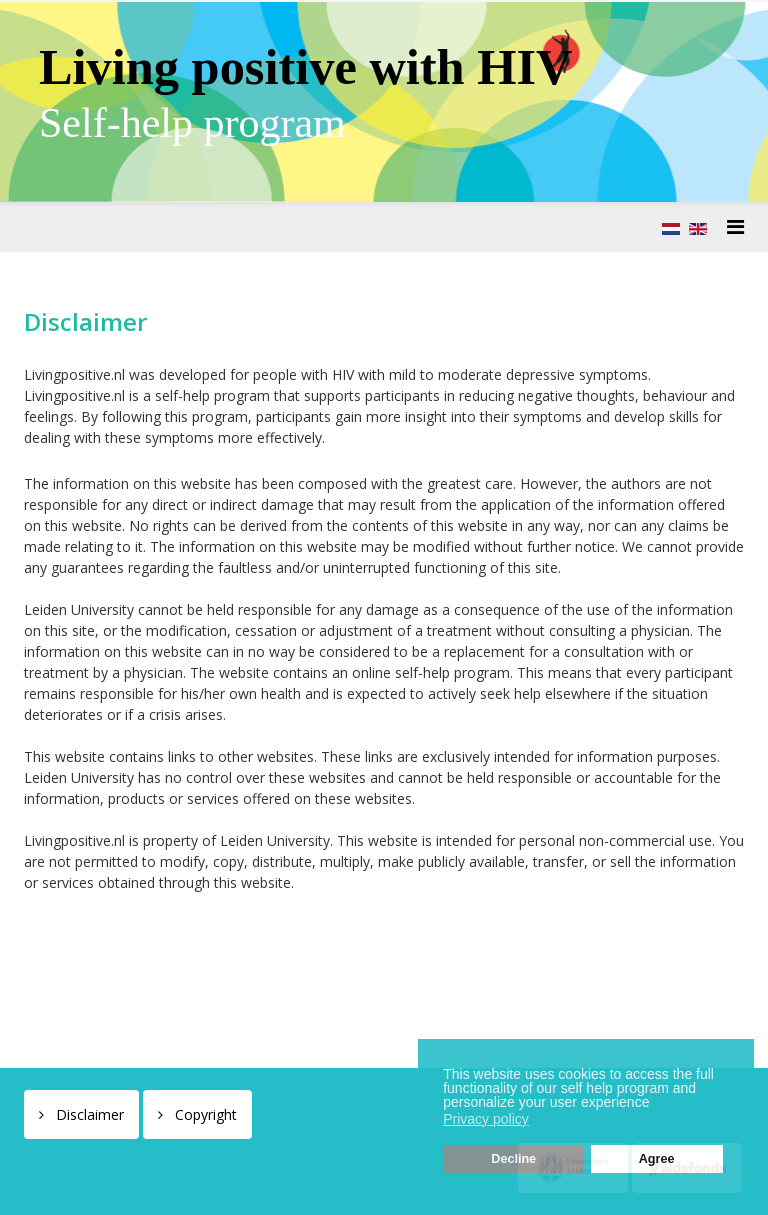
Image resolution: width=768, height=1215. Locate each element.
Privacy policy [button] (486, 1119)
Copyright (204, 1114)
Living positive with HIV (305, 67)
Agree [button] (657, 1159)
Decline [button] (513, 1159)
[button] (654, 1104)
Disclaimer (88, 1114)
